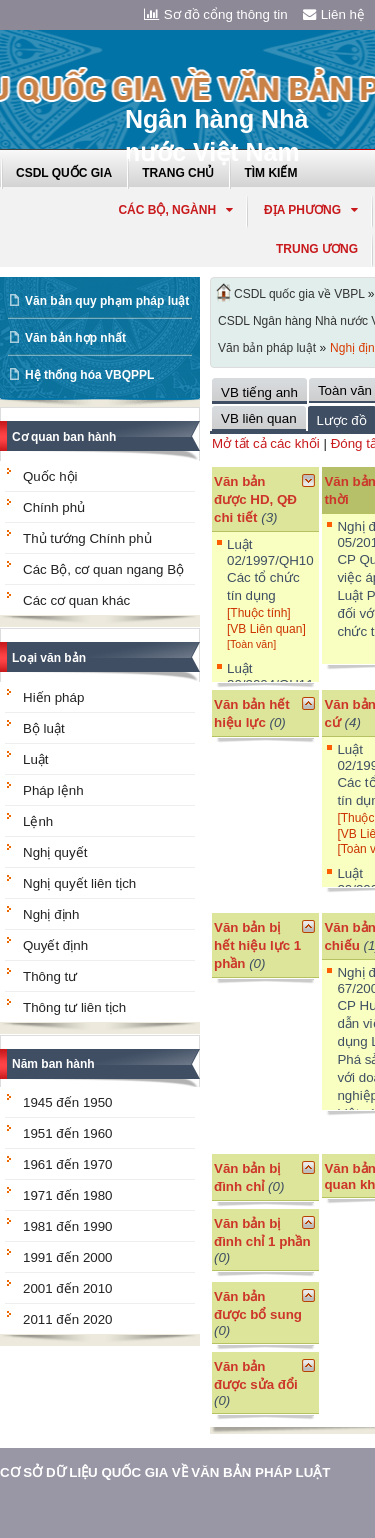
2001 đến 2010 (68, 1288)
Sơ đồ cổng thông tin (216, 14)
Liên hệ (334, 14)
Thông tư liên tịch (74, 1007)
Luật (36, 759)
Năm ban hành (53, 1064)
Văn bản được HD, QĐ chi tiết (255, 499)
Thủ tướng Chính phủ (87, 538)
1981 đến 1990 (68, 1226)
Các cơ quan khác (76, 600)
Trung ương (317, 249)
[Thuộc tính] (259, 613)
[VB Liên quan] (266, 629)
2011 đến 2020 (68, 1319)
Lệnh (38, 821)
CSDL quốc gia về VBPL (299, 294)
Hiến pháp (53, 697)
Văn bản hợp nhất (75, 338)
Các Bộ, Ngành (175, 210)
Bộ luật (44, 728)
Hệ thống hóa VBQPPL (89, 375)
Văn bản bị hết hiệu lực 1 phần (257, 945)
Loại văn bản (49, 658)
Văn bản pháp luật (267, 348)
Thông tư (50, 976)
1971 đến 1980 (68, 1195)
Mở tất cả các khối (266, 443)
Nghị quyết (55, 852)
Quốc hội (50, 476)
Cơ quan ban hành (64, 437)
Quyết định (55, 945)
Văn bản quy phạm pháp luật (107, 301)
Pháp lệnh (53, 790)
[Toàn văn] (251, 644)
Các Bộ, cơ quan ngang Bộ (103, 569)
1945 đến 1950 (68, 1102)
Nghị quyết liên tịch (79, 883)
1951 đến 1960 (68, 1133)
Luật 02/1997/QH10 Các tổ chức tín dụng (270, 570)
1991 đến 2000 (68, 1257)
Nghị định (51, 914)
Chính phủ (54, 507)
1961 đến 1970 (68, 1164)
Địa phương (311, 210)
